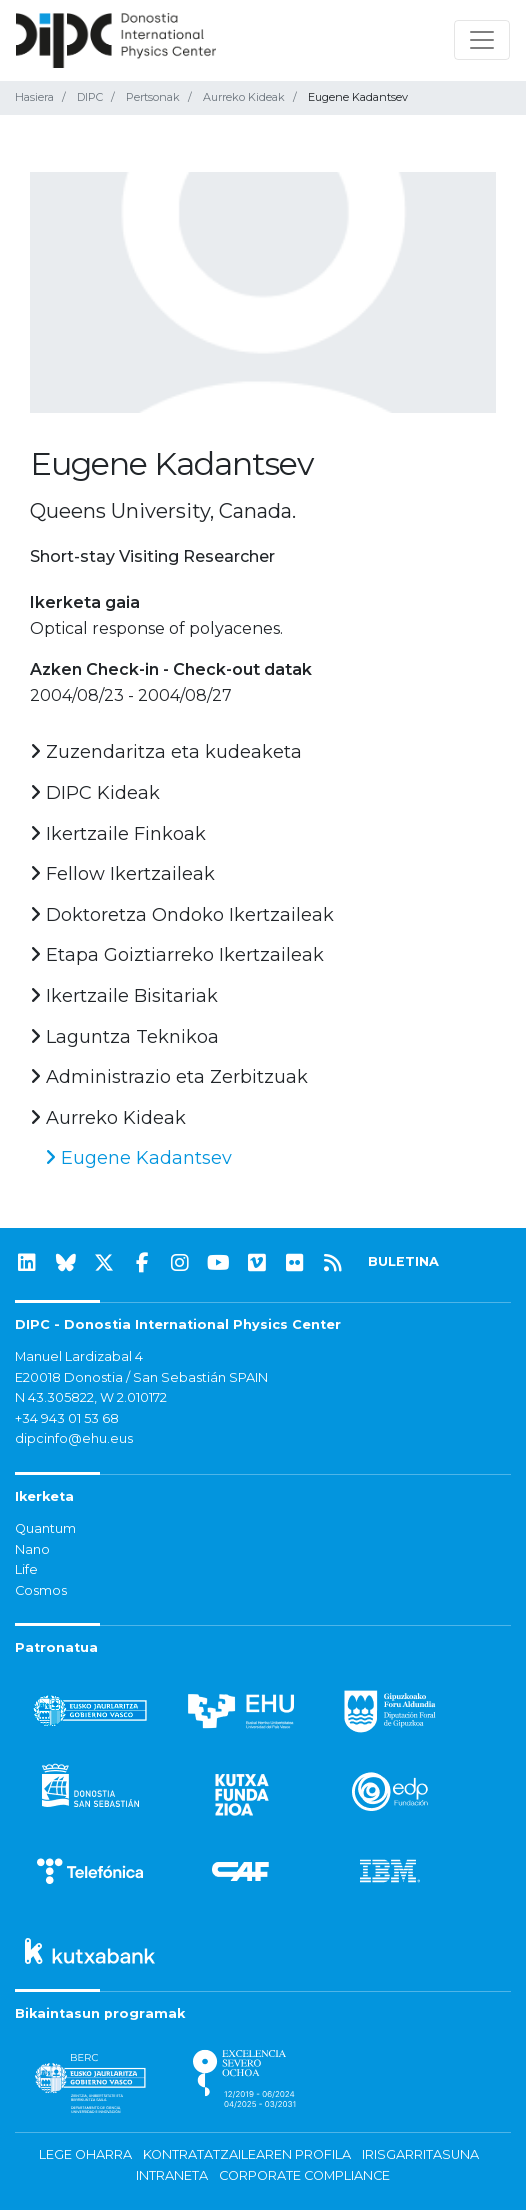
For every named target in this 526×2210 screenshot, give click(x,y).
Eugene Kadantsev (138, 1158)
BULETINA (403, 1261)
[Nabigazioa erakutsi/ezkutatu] (482, 40)
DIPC (90, 97)
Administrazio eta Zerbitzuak (169, 1077)
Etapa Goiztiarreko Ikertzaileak (177, 955)
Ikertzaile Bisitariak (124, 996)
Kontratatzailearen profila (247, 2154)
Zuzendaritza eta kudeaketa (166, 752)
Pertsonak (153, 97)
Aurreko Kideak (244, 97)
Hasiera (34, 97)
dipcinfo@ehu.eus (74, 1438)
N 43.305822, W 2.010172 (91, 1397)
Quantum (45, 1528)
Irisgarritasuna (420, 2154)
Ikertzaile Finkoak (118, 834)
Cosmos (41, 1590)
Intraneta (172, 2175)
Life (26, 1569)
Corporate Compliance (304, 2175)
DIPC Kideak (95, 793)
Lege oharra (85, 2154)
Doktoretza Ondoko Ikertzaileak (182, 915)
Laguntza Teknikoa (124, 1037)
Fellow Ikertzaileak (122, 874)
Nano (32, 1549)
